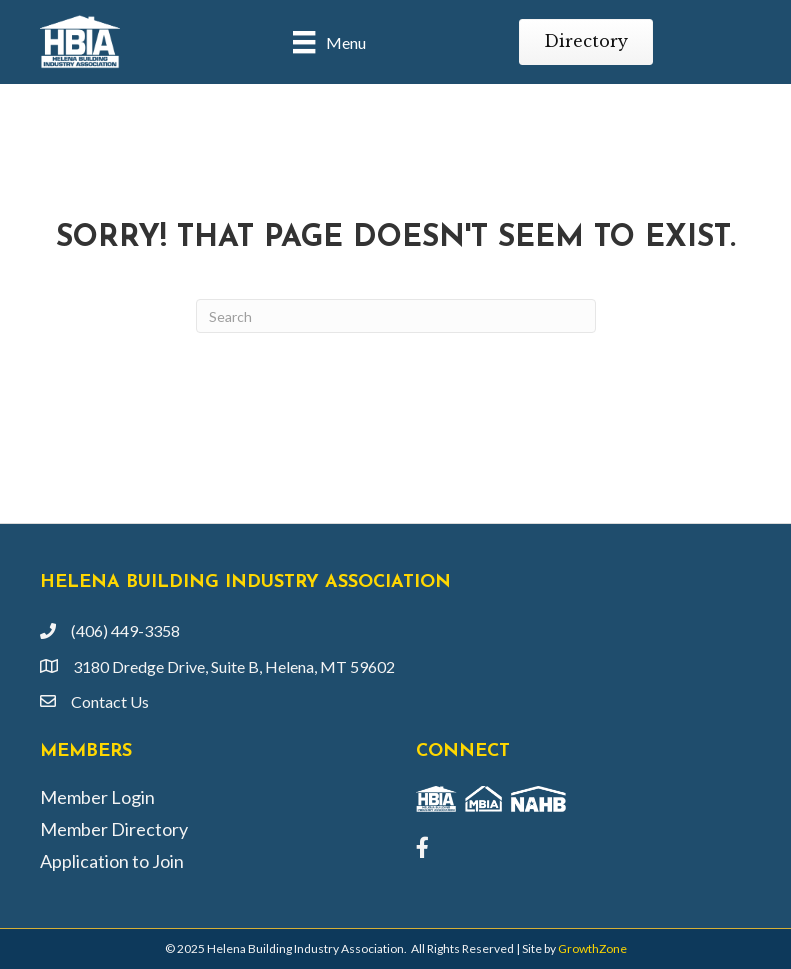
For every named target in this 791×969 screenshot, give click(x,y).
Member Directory (114, 829)
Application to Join (112, 861)
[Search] (396, 316)
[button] (586, 41)
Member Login (97, 797)
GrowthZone (592, 948)
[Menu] (329, 41)
